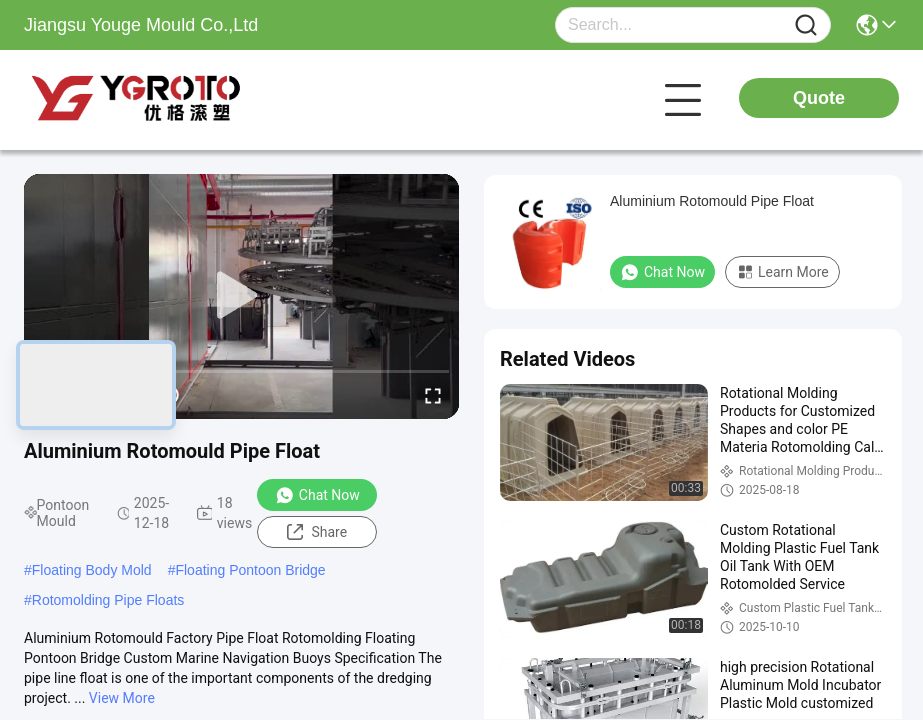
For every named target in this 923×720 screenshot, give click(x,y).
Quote (819, 98)
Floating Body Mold (92, 570)
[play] (242, 296)
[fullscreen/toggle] (433, 395)
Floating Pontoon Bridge (250, 570)
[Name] (806, 25)
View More (122, 698)
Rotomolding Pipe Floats (108, 600)
